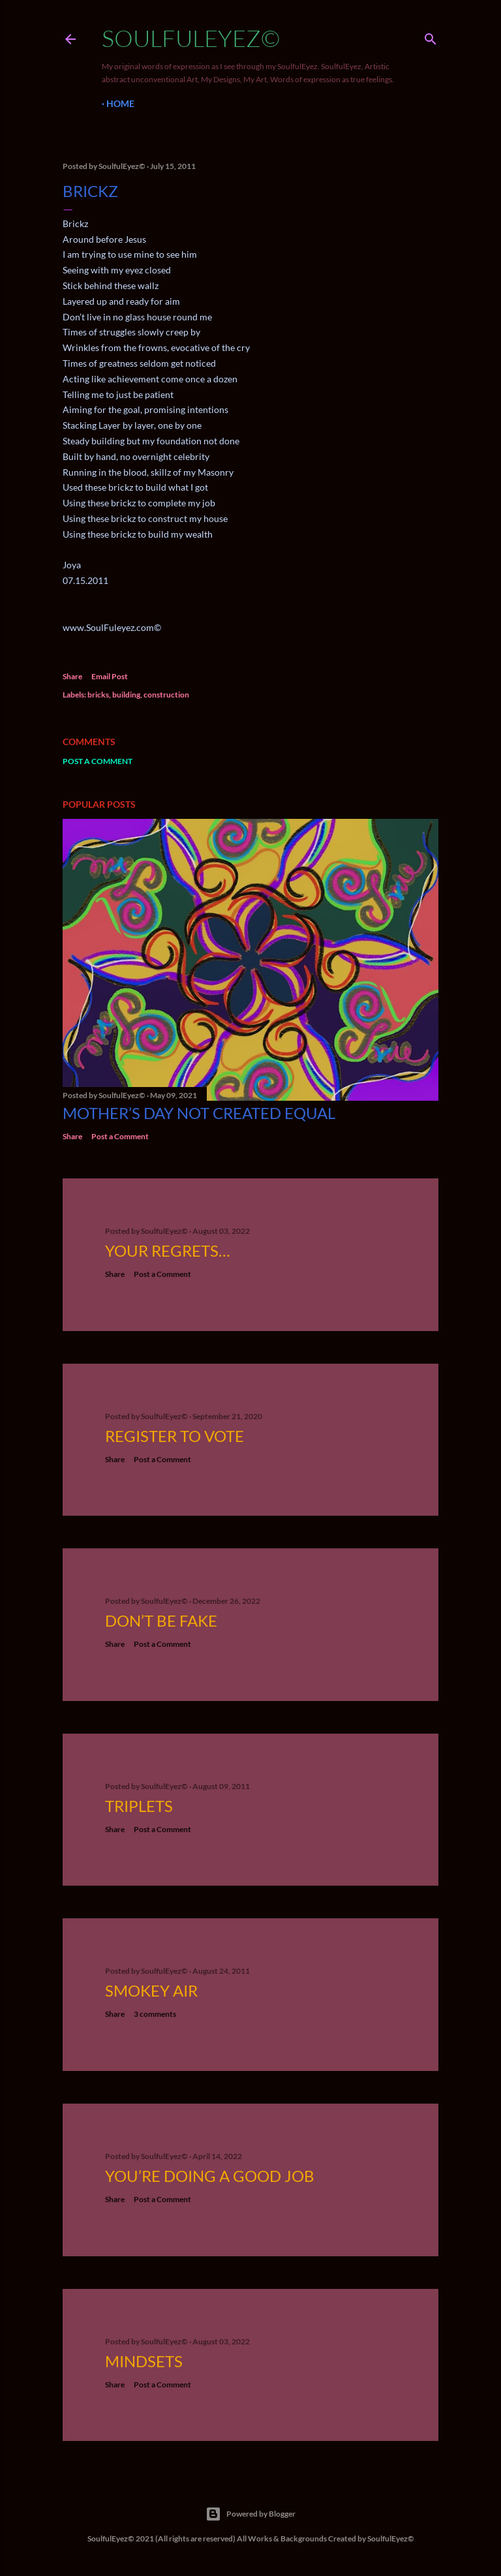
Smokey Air (151, 1990)
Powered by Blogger (250, 2514)
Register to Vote (174, 1435)
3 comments (155, 2014)
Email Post (109, 676)
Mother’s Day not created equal (199, 1112)
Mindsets (144, 2361)
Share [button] (72, 676)
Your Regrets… (167, 1250)
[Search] (430, 36)
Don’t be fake (161, 1620)
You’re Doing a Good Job (209, 2175)
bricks (98, 694)
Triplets (139, 1805)
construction (166, 694)
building (126, 694)
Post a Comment (97, 761)
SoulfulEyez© (191, 37)
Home (120, 103)
